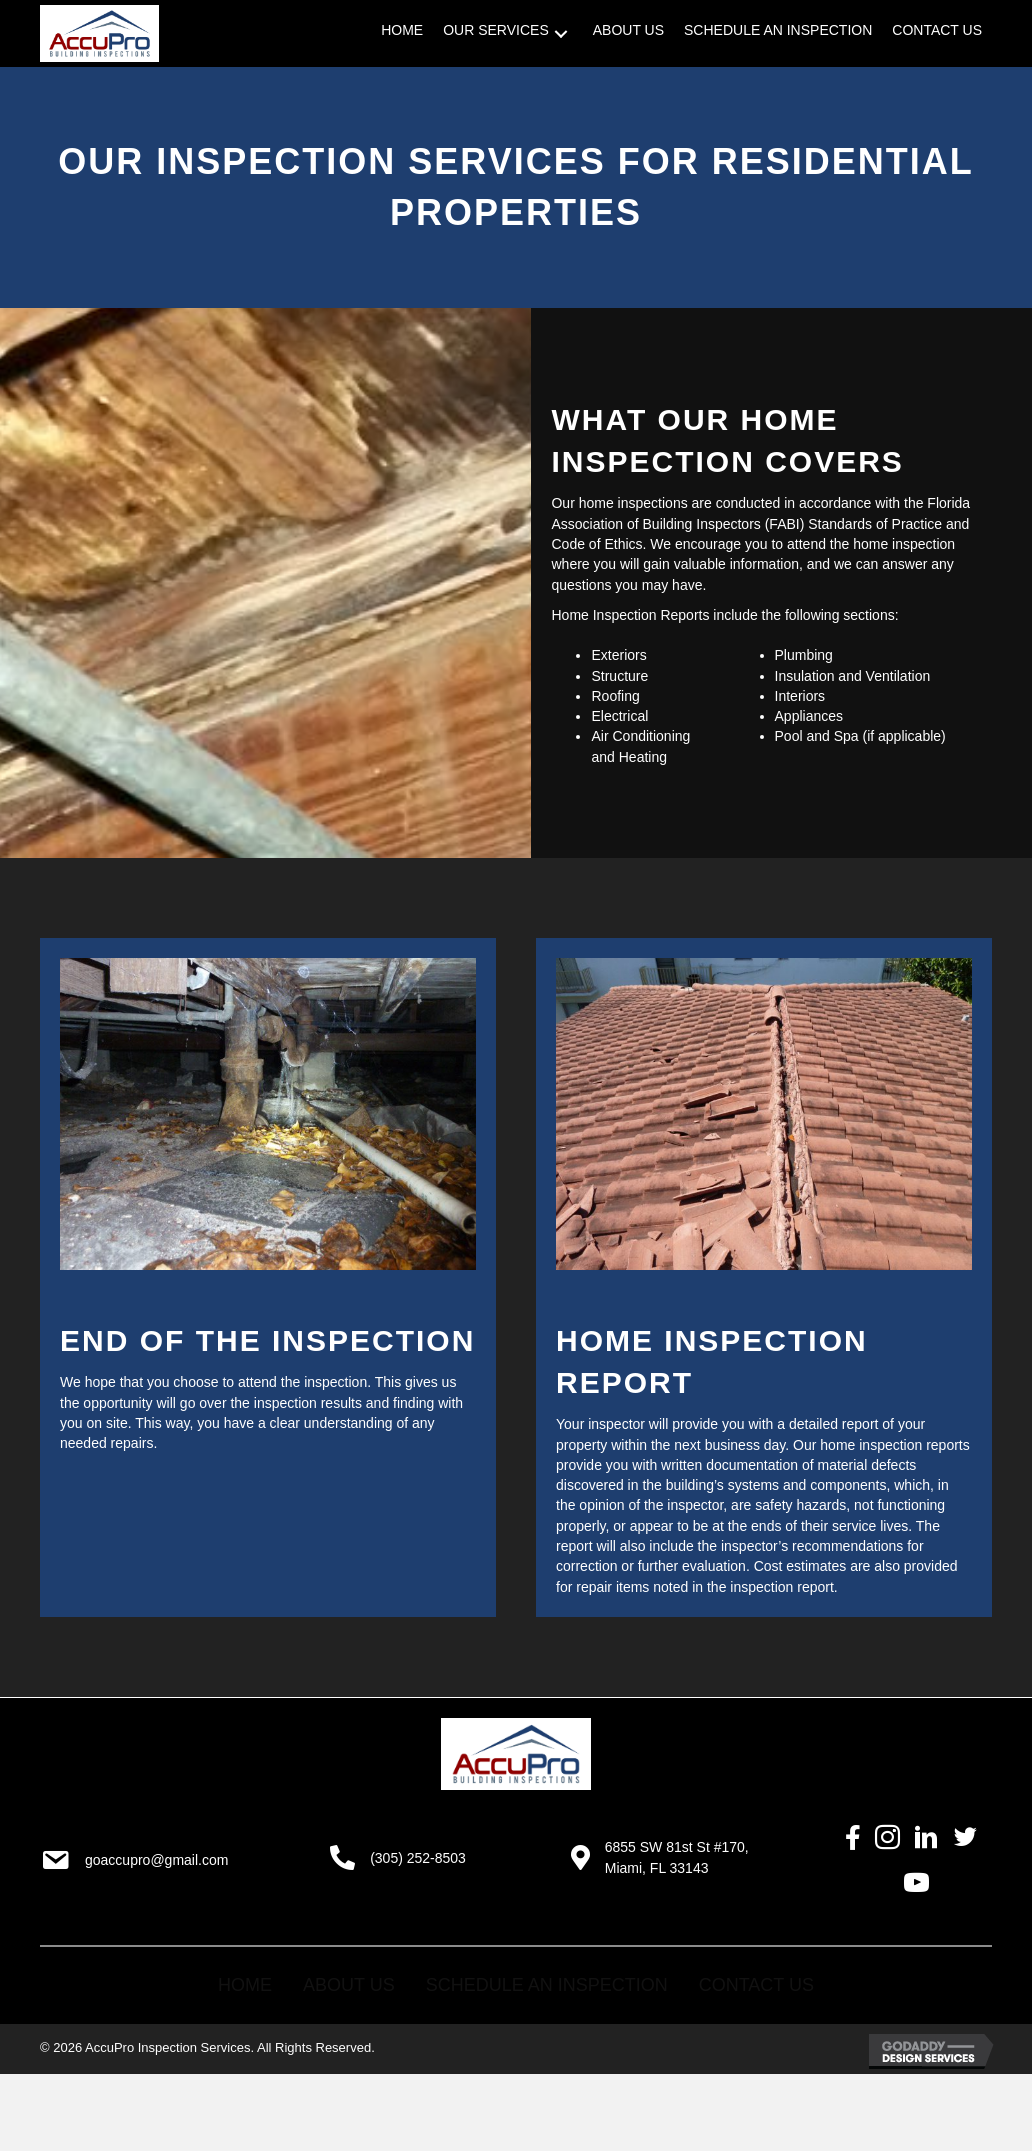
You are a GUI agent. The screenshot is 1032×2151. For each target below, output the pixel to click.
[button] (561, 33)
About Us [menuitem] (349, 1985)
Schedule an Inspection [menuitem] (547, 1985)
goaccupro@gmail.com (156, 1860)
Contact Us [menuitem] (756, 1985)
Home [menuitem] (245, 1985)
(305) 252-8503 (418, 1858)
